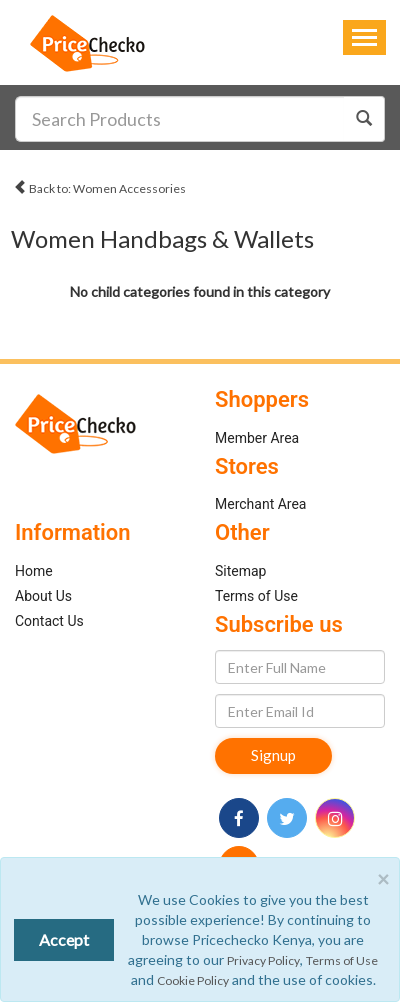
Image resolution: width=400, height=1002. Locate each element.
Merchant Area (261, 504)
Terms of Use (256, 596)
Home (34, 571)
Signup (273, 755)
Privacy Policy (263, 960)
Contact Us (49, 621)
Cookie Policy (193, 980)
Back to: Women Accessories (99, 185)
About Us (43, 596)
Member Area (257, 438)
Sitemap (240, 571)
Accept (64, 939)
